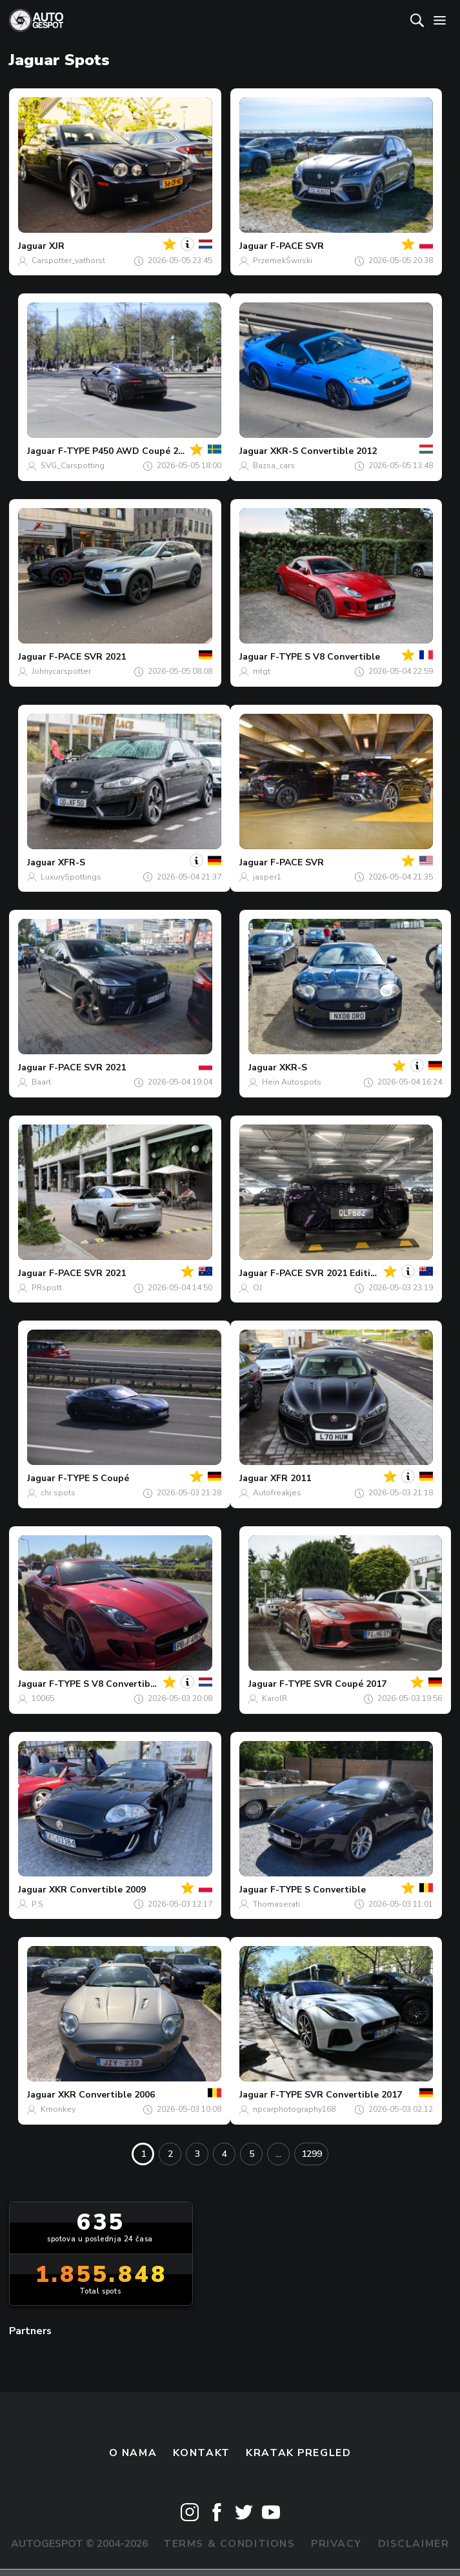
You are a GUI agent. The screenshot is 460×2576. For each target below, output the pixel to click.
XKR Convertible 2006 (106, 2095)
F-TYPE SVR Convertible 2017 (336, 2095)
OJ (257, 1288)
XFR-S (71, 862)
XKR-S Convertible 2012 (323, 451)
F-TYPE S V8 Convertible (325, 657)
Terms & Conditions (229, 2544)
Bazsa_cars (274, 465)
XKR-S (293, 1067)
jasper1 (267, 877)
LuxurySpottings (71, 877)
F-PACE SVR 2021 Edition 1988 (337, 1273)
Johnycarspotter (61, 671)
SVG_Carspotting (73, 465)
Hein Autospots (291, 1082)
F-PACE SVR (297, 246)
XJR (57, 246)
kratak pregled (298, 2453)
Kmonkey (58, 2109)
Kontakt (201, 2453)
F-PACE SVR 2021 (87, 657)
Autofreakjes (277, 1493)
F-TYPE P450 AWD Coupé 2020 (126, 451)
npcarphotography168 (294, 2109)
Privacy (336, 2544)
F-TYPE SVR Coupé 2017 (332, 1684)
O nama (133, 2453)
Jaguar (32, 246)
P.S (37, 1904)
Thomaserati (276, 1904)
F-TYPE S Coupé (93, 1478)
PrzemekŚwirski (282, 260)
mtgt (261, 671)
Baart (41, 1082)
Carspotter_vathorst (68, 260)
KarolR (274, 1698)
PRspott (47, 1288)
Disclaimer (414, 2544)
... (278, 2154)
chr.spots (58, 1493)
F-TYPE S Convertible (318, 1889)
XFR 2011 (290, 1478)
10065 (43, 1698)
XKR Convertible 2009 (97, 1889)
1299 (311, 2154)
